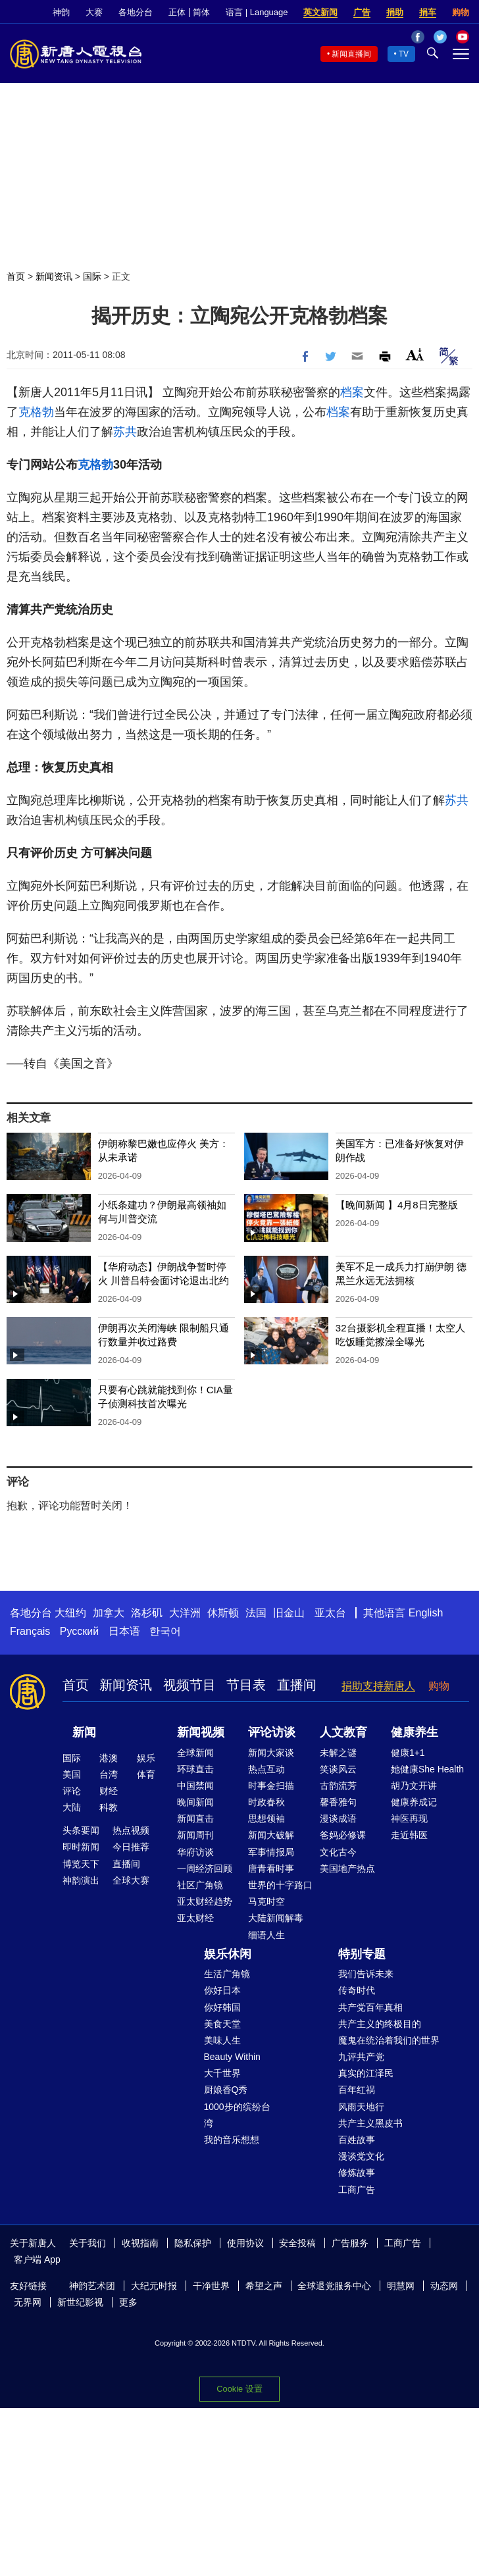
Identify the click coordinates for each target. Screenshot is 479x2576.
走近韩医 (409, 1835)
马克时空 (266, 1901)
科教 (108, 1807)
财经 (108, 1791)
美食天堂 (222, 2024)
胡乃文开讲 (414, 1785)
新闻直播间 (351, 54)
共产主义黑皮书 (370, 2123)
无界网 (27, 2302)
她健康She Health (427, 1769)
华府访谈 (195, 1852)
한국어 (165, 1631)
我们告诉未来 (365, 1974)
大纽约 (70, 1612)
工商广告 (356, 2189)
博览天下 (81, 1864)
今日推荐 (131, 1847)
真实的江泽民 (365, 2073)
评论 (72, 1791)
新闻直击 (195, 1818)
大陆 (72, 1807)
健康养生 (414, 1732)
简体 (201, 12)
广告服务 (350, 2243)
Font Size (414, 354)
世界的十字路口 (280, 1885)
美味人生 (222, 2040)
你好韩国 (222, 2007)
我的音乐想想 (231, 2139)
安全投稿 (297, 2243)
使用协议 (245, 2243)
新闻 (84, 1732)
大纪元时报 (154, 2285)
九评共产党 (361, 2056)
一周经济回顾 (204, 1868)
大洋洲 (185, 1612)
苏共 (125, 431)
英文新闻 (320, 12)
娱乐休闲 (227, 1954)
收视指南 (140, 2243)
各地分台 (135, 12)
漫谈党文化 (361, 2156)
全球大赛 (131, 1880)
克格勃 (36, 412)
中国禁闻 (195, 1785)
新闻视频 (200, 1732)
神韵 (61, 12)
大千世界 (222, 2073)
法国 (255, 1612)
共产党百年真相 (370, 2007)
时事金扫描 (271, 1785)
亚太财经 (195, 1918)
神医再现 (409, 1818)
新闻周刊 (195, 1835)
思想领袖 (266, 1818)
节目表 (246, 1685)
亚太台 (330, 1612)
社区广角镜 (200, 1885)
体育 (146, 1774)
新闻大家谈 (271, 1752)
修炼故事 (356, 2172)
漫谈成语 (338, 1818)
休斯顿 (223, 1612)
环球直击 (195, 1769)
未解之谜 (338, 1752)
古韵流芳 (338, 1785)
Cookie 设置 (239, 2389)
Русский (79, 1631)
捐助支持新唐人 (378, 1685)
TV (404, 54)
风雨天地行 (361, 2106)
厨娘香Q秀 (226, 2089)
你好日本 (222, 1990)
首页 (16, 276)
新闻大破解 (271, 1835)
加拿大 (108, 1612)
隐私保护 (192, 2243)
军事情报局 (271, 1852)
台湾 (108, 1774)
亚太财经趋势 (204, 1901)
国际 (92, 276)
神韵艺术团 (92, 2285)
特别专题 (362, 1954)
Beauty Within (232, 2056)
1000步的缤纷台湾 (237, 2114)
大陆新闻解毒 (275, 1918)
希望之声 (263, 2285)
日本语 (124, 1631)
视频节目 (189, 1685)
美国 (72, 1774)
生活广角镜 (227, 1974)
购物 (460, 12)
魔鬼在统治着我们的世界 (389, 2040)
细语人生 (266, 1935)
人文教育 (343, 1732)
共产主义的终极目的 (379, 2024)
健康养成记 (414, 1802)
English (426, 1612)
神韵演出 (81, 1880)
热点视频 (131, 1830)
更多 (128, 2302)
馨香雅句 (338, 1802)
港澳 (108, 1758)
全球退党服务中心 (334, 2285)
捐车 (427, 12)
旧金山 (289, 1612)
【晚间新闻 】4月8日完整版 (397, 1204)
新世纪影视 (80, 2302)
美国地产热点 (347, 1868)
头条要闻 (81, 1830)
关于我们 (87, 2243)
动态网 (444, 2285)
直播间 (296, 1685)
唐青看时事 (271, 1868)
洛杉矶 (147, 1612)
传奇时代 (356, 1990)
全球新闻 (195, 1752)
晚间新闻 (195, 1802)
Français (30, 1631)
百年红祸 (356, 2089)
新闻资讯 (54, 276)
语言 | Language (257, 12)
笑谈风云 (338, 1769)
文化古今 (338, 1852)
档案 (352, 392)
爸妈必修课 (343, 1835)
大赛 (94, 12)
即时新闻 (81, 1847)
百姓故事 (356, 2139)
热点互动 (266, 1769)
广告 (361, 12)
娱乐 (146, 1758)
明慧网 (401, 2285)
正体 (177, 12)
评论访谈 (271, 1732)
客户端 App (37, 2259)
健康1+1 (408, 1752)
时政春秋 (266, 1802)
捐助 (394, 12)
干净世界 (211, 2285)
